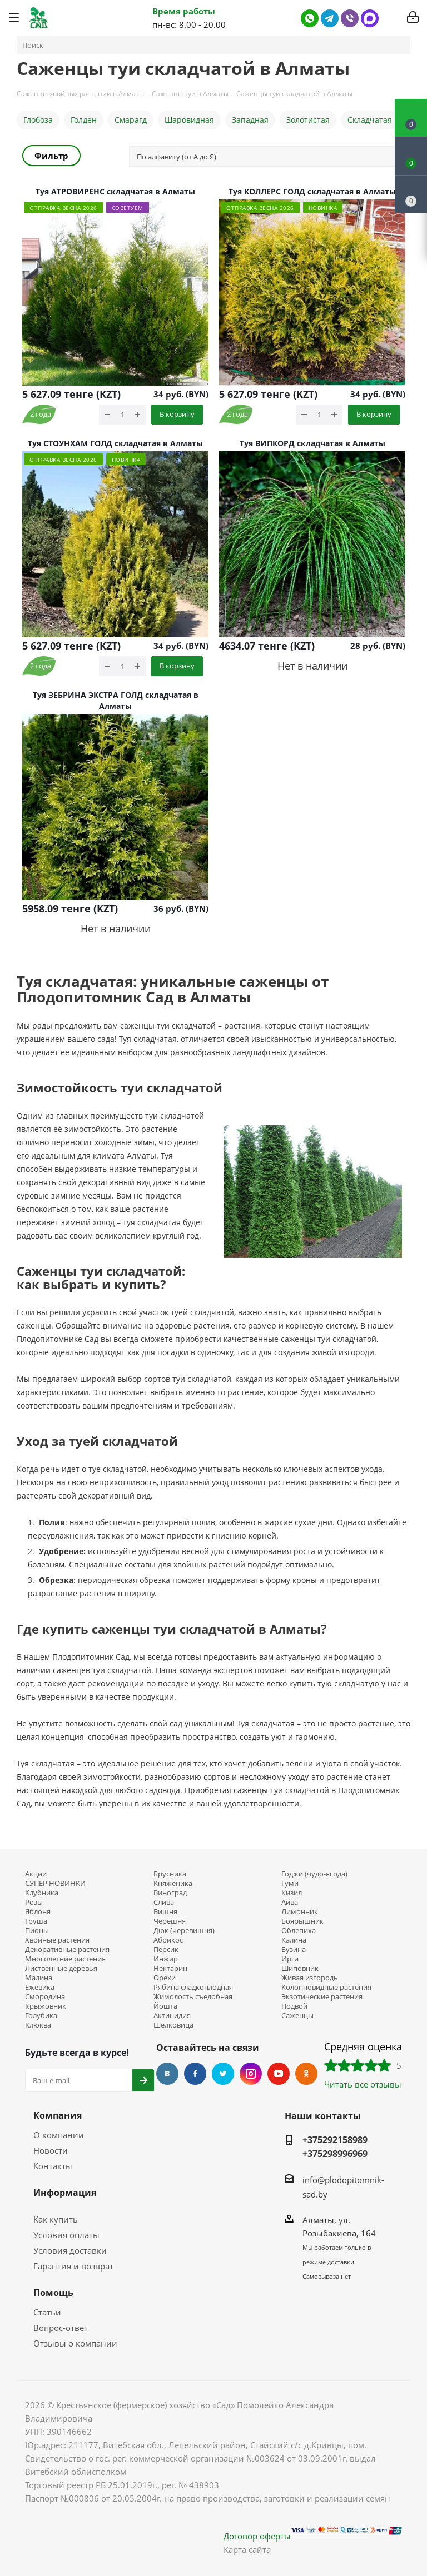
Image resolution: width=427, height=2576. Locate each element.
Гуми (290, 1883)
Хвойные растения (57, 1940)
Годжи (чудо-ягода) (314, 1874)
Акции (36, 1874)
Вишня (165, 1911)
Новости (50, 2150)
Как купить (55, 2219)
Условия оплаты (66, 2234)
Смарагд (131, 119)
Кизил (291, 1892)
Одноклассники (306, 2074)
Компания (57, 2115)
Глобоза (38, 119)
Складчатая (369, 119)
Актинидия (172, 2015)
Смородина (45, 1996)
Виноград (170, 1892)
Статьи (47, 2312)
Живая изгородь (309, 1977)
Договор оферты (257, 2536)
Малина (38, 1977)
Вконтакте (167, 2074)
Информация (64, 2192)
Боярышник (302, 1921)
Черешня (169, 1921)
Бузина (293, 1949)
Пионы (37, 1930)
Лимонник (299, 1911)
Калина (293, 1940)
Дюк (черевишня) (184, 1930)
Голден (84, 119)
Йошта (165, 2006)
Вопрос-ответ (60, 2327)
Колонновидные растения (326, 1987)
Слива (163, 1902)
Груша (36, 1921)
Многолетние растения (65, 1959)
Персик (165, 1949)
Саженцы (297, 2015)
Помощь (53, 2293)
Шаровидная (189, 119)
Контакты (52, 2165)
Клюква (38, 2025)
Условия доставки (70, 2250)
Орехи (164, 1977)
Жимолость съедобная (192, 1996)
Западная (250, 119)
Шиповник (300, 1968)
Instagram (251, 2074)
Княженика (172, 1883)
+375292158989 (335, 2140)
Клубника (41, 1892)
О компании (58, 2134)
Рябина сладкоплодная (193, 1987)
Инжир (165, 1959)
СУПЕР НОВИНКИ (55, 1883)
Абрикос (168, 1940)
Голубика (41, 2015)
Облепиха (298, 1930)
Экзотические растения (322, 1996)
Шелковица (173, 2025)
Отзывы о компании (75, 2343)
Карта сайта (247, 2549)
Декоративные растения (67, 1949)
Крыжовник (45, 2006)
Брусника (169, 1874)
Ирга (290, 1959)
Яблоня (38, 1911)
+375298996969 (335, 2154)
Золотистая (308, 119)
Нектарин (170, 1968)
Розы (34, 1902)
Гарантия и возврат (73, 2266)
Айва (289, 1902)
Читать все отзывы (362, 2084)
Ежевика (39, 1987)
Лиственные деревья (61, 1968)
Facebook (195, 2074)
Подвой (294, 2006)
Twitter (223, 2074)
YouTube (278, 2074)
